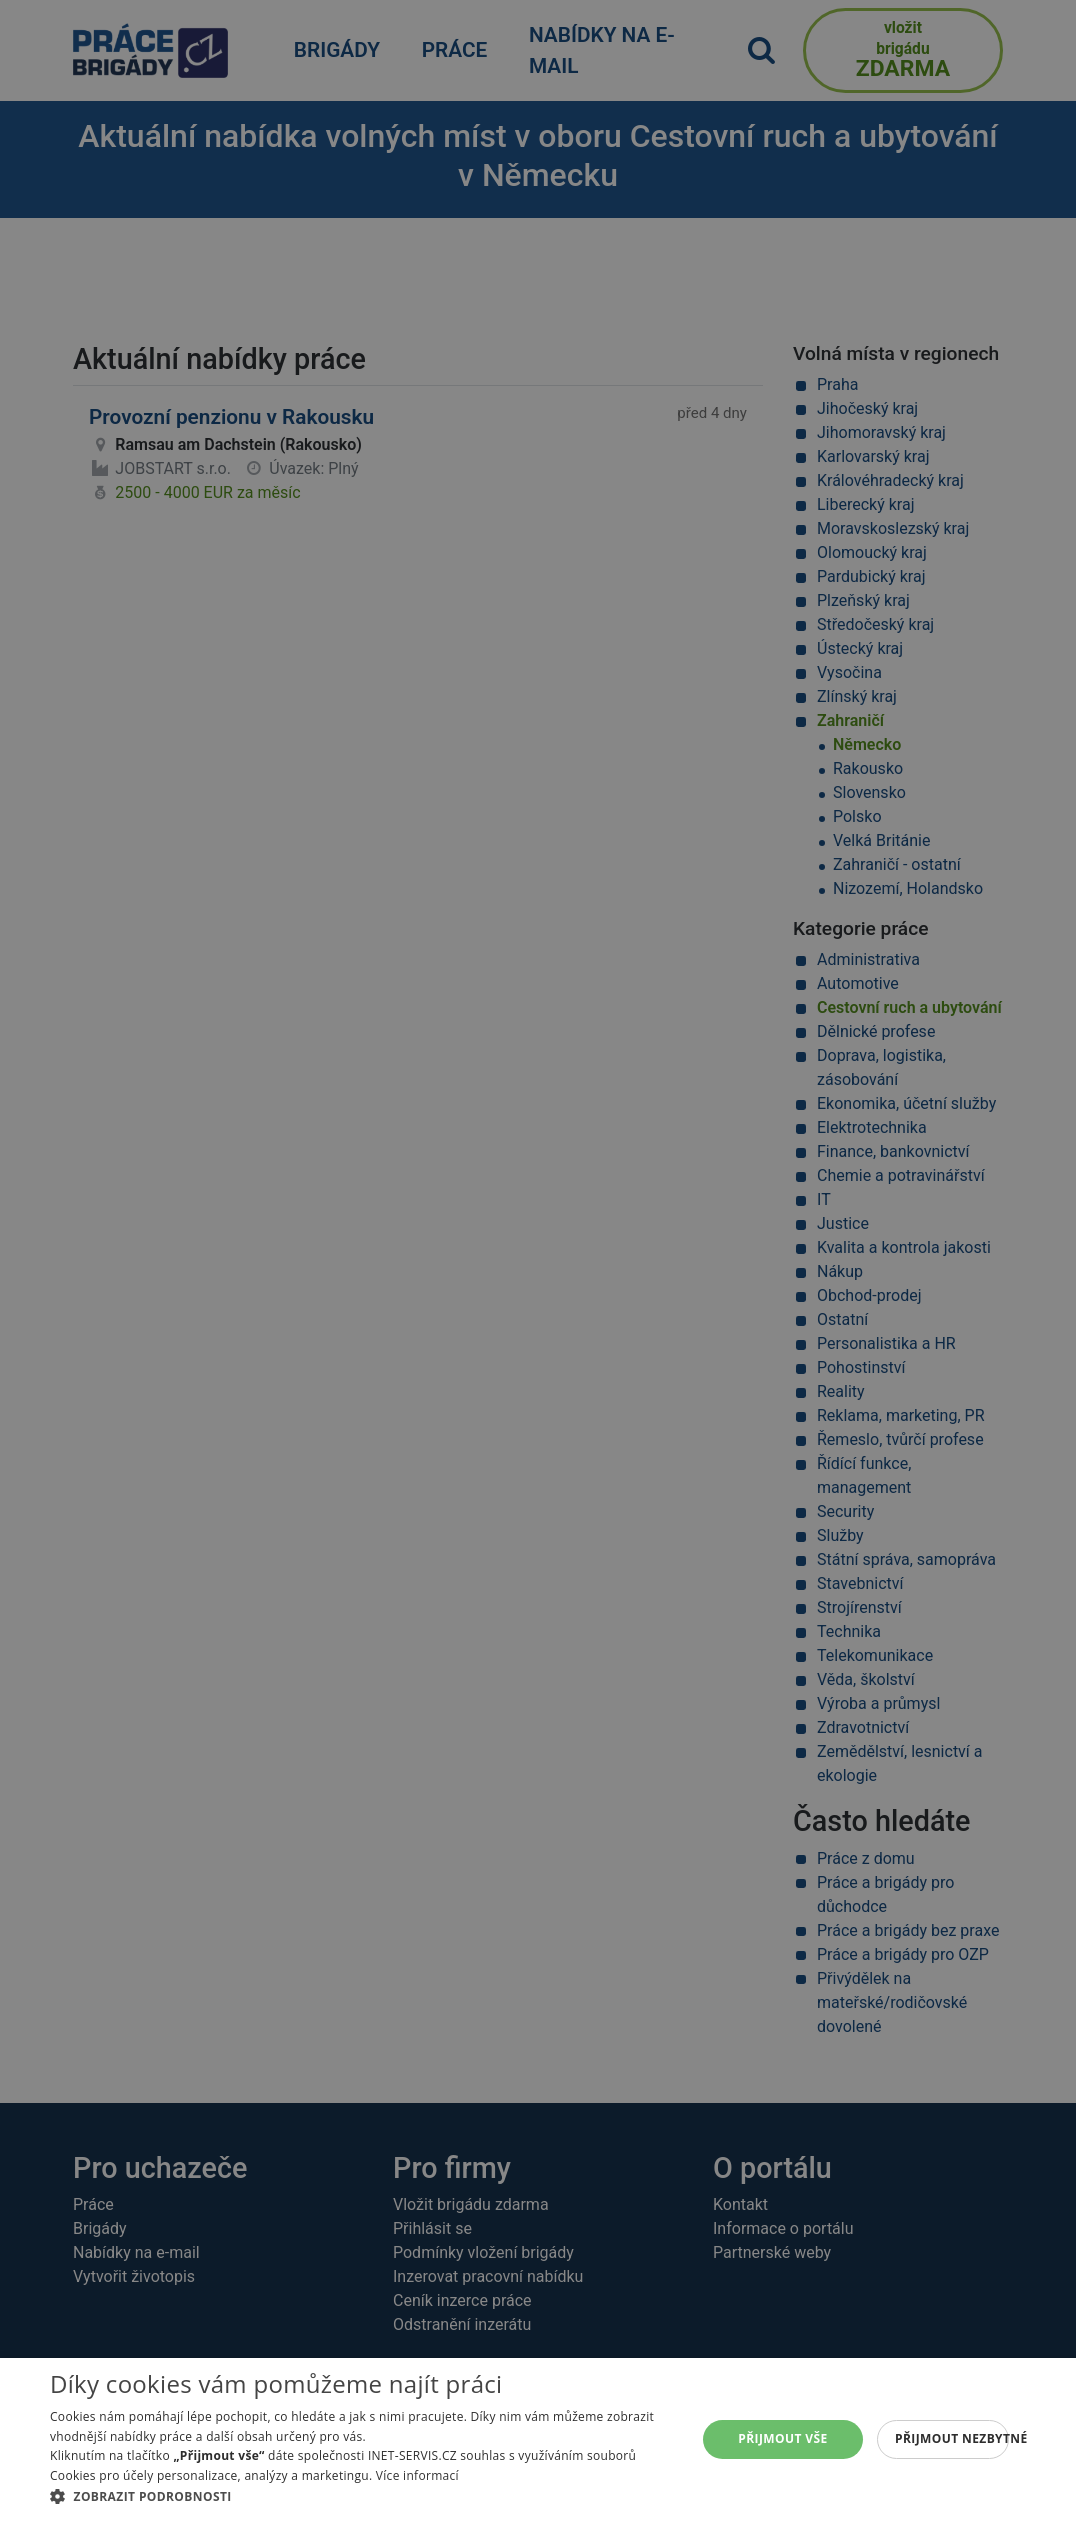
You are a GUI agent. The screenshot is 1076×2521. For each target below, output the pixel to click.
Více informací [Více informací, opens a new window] (417, 2475)
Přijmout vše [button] (782, 2438)
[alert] (538, 1260)
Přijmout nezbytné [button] (952, 2438)
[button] (364, 2496)
